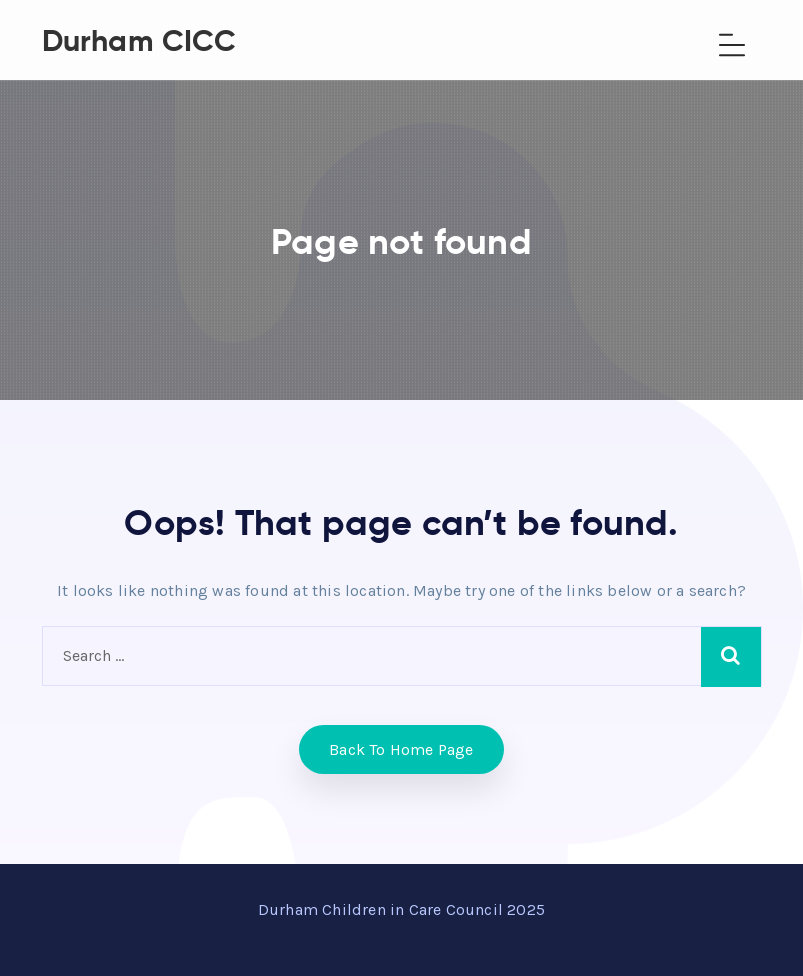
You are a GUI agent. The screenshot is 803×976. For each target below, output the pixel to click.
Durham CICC (139, 40)
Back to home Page (401, 749)
